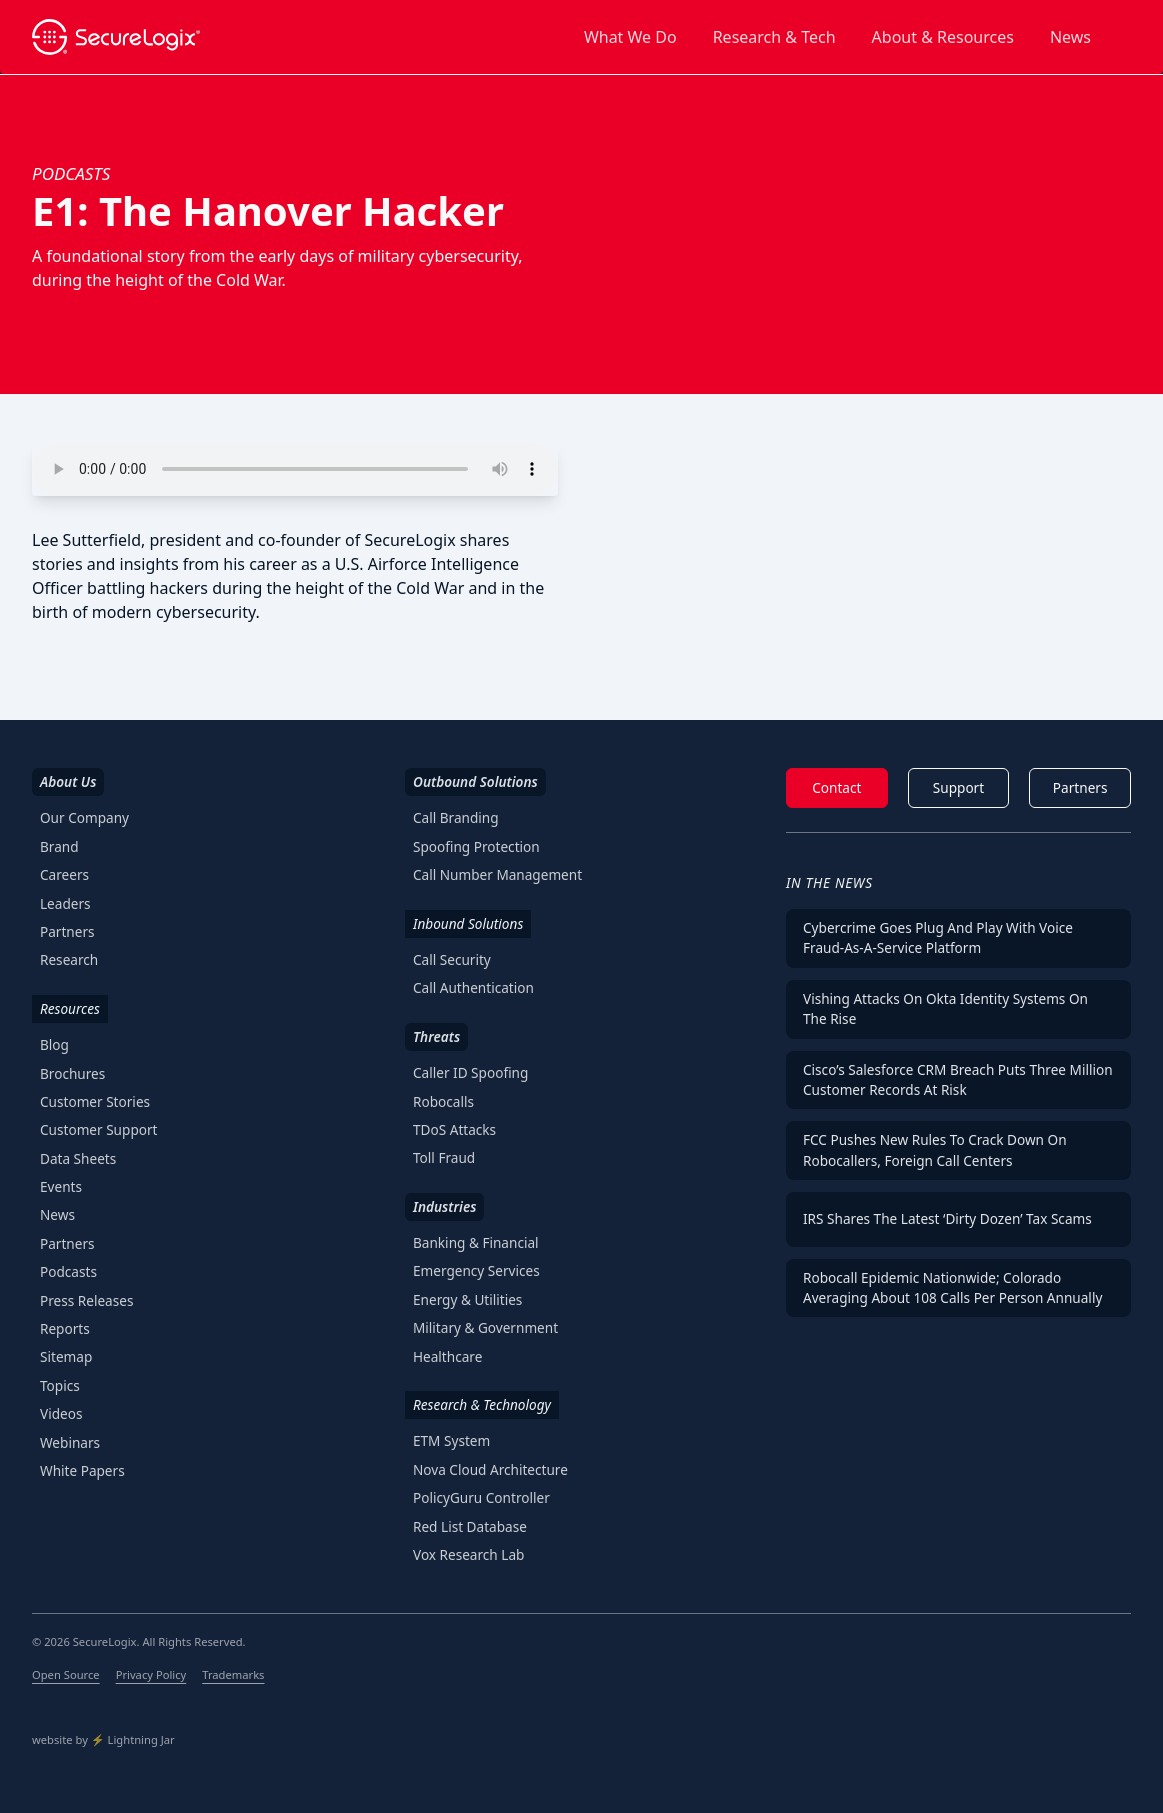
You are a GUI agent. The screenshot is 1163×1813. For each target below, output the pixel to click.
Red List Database (470, 1526)
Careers (64, 874)
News (1070, 37)
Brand (59, 846)
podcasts (71, 173)
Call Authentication (473, 987)
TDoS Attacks (454, 1129)
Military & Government (485, 1327)
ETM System (451, 1440)
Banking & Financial (476, 1242)
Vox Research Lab (468, 1554)
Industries (444, 1206)
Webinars (70, 1442)
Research (69, 959)
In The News (829, 882)
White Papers (82, 1470)
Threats (436, 1036)
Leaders (65, 903)
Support (958, 787)
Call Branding (456, 817)
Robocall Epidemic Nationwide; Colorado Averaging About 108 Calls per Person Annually (952, 1287)
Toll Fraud (444, 1157)
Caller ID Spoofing (470, 1072)
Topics (60, 1385)
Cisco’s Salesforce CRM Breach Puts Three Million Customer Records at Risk (958, 1079)
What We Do (630, 37)
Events (61, 1186)
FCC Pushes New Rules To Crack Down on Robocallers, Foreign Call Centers (935, 1149)
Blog (54, 1044)
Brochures (72, 1073)
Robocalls (443, 1101)
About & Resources (943, 37)
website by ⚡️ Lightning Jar (103, 1739)
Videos (61, 1413)
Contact (836, 787)
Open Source (66, 1674)
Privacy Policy (151, 1674)
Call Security (452, 959)
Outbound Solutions (475, 781)
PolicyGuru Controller (481, 1497)
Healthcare (447, 1356)
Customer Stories (95, 1101)
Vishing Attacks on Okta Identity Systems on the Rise (945, 1008)
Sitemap (66, 1356)
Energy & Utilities (467, 1299)
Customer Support (99, 1129)
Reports (65, 1328)
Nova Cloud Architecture (490, 1469)
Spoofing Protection (476, 846)
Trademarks (233, 1674)
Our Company (84, 817)
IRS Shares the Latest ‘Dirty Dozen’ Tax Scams (947, 1218)
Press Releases (86, 1300)
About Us (68, 781)
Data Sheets (78, 1158)
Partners (67, 931)
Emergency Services (476, 1270)
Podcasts (68, 1271)
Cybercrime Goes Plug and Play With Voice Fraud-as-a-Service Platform (938, 937)
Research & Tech (774, 37)
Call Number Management (497, 874)
